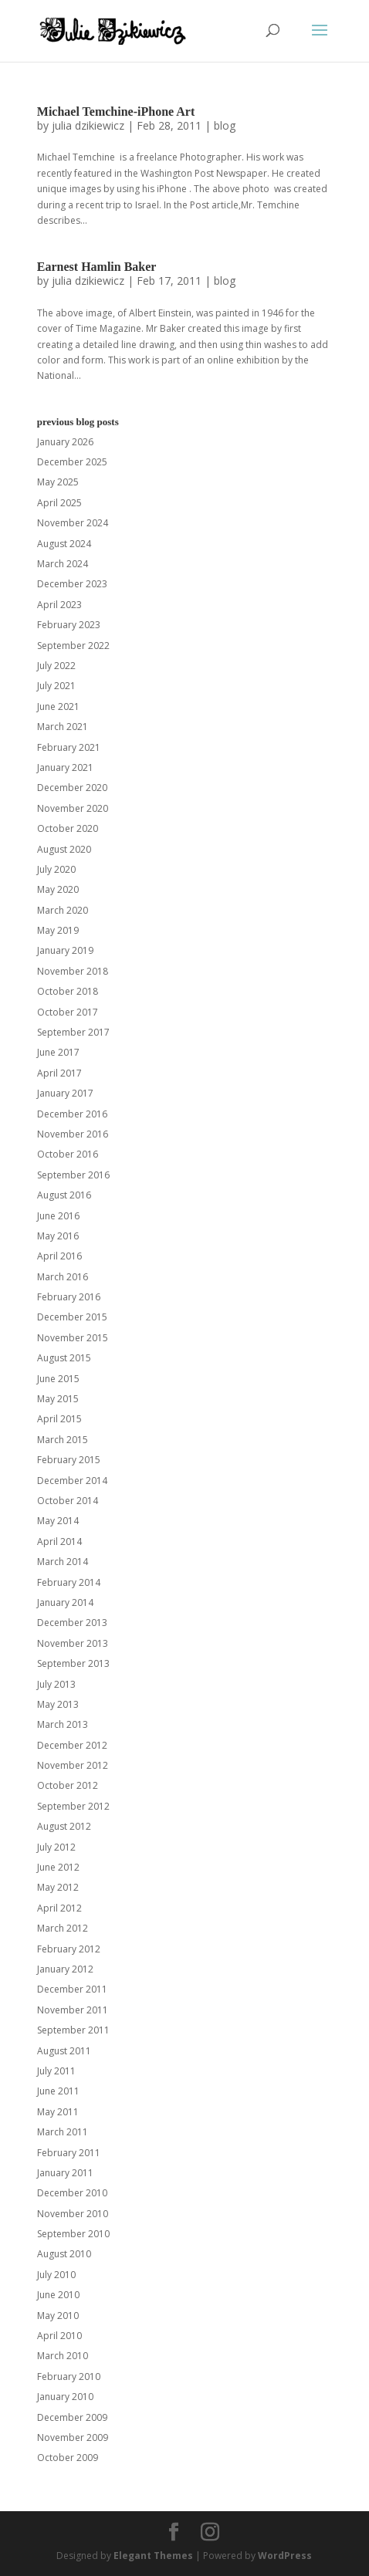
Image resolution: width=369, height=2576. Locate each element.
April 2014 (59, 1541)
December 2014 (72, 1480)
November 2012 (72, 1765)
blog (224, 125)
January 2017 (65, 1093)
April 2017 (59, 1073)
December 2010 (72, 2192)
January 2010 (65, 2396)
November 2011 (72, 2010)
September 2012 (73, 1806)
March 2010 (62, 2355)
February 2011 (68, 2152)
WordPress (285, 2555)
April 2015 (59, 1418)
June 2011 (58, 2091)
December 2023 (72, 583)
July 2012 (56, 1847)
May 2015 (58, 1398)
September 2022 (73, 645)
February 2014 (68, 1582)
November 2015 (72, 1337)
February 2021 (68, 747)
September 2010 (73, 2233)
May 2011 (58, 2111)
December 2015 (72, 1316)
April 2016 (59, 1256)
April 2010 (59, 2335)
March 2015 (62, 1439)
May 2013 (58, 1704)
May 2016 (58, 1235)
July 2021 (56, 685)
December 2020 (72, 787)
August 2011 (64, 2050)
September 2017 (73, 1032)
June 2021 (58, 706)
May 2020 (58, 889)
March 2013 (62, 1724)
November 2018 (72, 971)
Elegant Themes (153, 2555)
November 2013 (72, 1643)
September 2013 (73, 1663)
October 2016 (67, 1154)
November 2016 (72, 1134)
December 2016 (72, 1114)
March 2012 (62, 1928)
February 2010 (68, 2376)
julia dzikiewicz (88, 125)
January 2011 (65, 2172)
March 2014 (62, 1561)
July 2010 (56, 2274)
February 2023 (68, 624)
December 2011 (72, 1989)
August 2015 (64, 1357)
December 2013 (72, 1622)
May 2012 (58, 1887)
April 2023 (59, 604)
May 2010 (58, 2315)
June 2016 (58, 1215)
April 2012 (59, 1908)
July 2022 (56, 665)
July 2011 (56, 2070)
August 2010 (64, 2253)
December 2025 (72, 461)
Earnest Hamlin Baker (97, 266)
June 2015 (58, 1378)
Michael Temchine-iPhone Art (116, 111)
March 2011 (62, 2131)
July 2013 (56, 1684)
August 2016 (64, 1195)
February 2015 (68, 1459)
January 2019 (65, 950)
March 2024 (62, 563)
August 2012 (64, 1826)
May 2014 (58, 1520)
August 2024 (64, 543)
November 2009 (72, 2437)
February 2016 (68, 1296)
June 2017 (58, 1052)
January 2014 (65, 1602)
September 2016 (73, 1175)
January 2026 (65, 441)
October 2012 (67, 1785)
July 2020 (56, 869)
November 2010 (72, 2213)
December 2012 (72, 1745)
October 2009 (67, 2457)
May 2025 (58, 481)
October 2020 (67, 828)
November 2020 (72, 808)
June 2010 (58, 2294)
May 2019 (58, 930)
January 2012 (65, 1969)
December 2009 (72, 2417)
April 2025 (59, 502)
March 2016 (62, 1276)
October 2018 (67, 991)
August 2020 (64, 849)
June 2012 (58, 1867)
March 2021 (62, 726)
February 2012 (68, 1949)
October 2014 (67, 1500)
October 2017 (67, 1012)
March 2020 (62, 910)
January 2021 (65, 767)
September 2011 (73, 2030)
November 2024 (72, 522)
